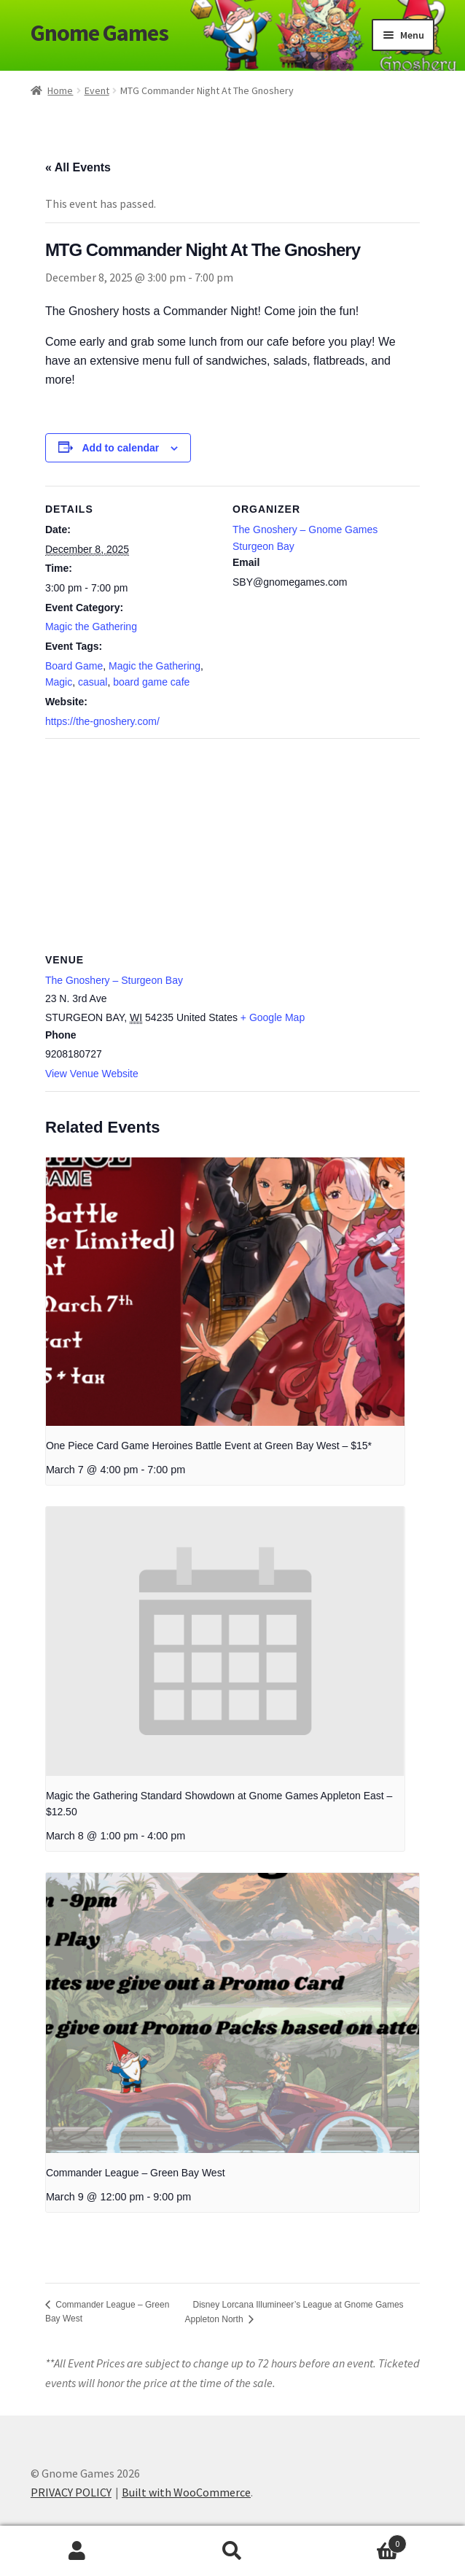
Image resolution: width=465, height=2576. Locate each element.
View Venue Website (91, 1073)
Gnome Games (99, 32)
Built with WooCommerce (186, 2492)
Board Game (74, 666)
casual (92, 682)
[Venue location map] (232, 843)
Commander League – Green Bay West (135, 2173)
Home (60, 90)
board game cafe (151, 682)
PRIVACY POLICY (71, 2492)
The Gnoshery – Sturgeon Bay (114, 980)
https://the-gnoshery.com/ (102, 721)
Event (97, 90)
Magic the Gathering (91, 626)
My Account (77, 2551)
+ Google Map (273, 1017)
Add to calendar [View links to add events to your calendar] (120, 448)
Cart (358, 2540)
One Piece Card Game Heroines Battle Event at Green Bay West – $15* (209, 1445)
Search (232, 2551)
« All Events (78, 167)
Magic (58, 682)
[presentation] (225, 1292)
